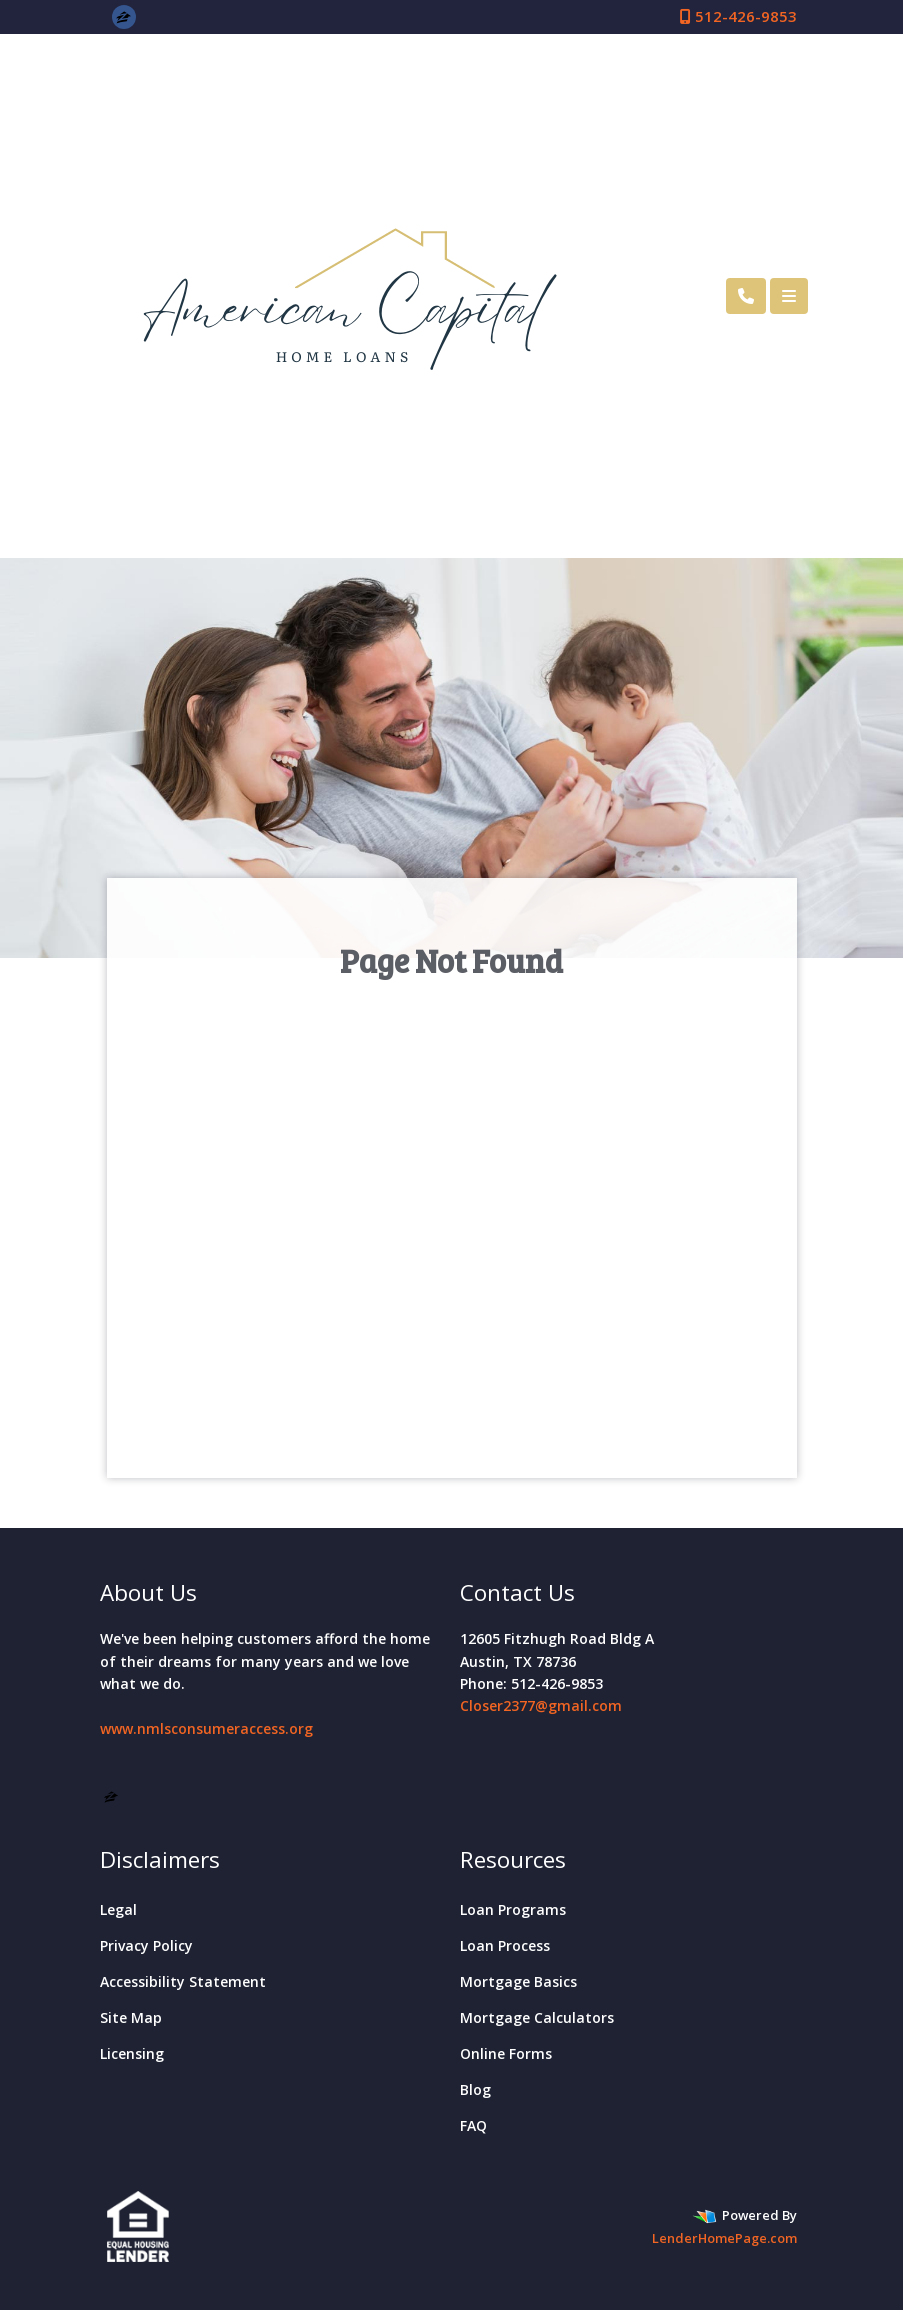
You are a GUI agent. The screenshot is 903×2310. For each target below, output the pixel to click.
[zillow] (123, 16)
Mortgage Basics (518, 1981)
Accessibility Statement (183, 1981)
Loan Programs (513, 1909)
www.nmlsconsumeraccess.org (206, 1728)
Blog (475, 2089)
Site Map (131, 2017)
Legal (118, 1909)
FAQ (473, 2125)
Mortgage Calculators (537, 2017)
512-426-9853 (738, 16)
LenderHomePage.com (724, 2238)
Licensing (132, 2053)
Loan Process (505, 1945)
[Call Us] (746, 296)
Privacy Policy (146, 1945)
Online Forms (506, 2053)
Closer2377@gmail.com (541, 1705)
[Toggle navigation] (789, 296)
